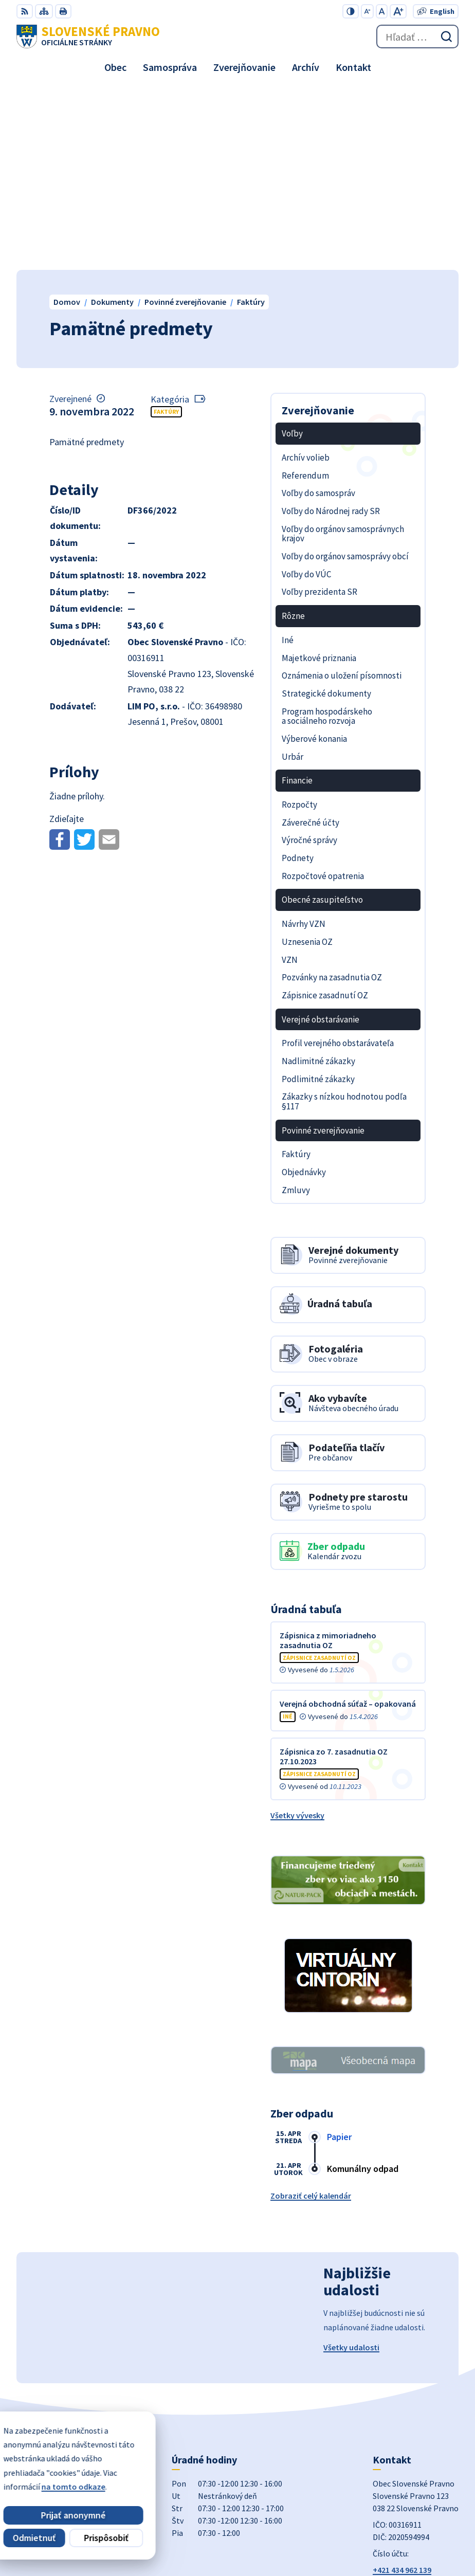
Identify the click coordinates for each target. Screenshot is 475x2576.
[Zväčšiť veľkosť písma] (398, 11)
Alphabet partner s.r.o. (418, 2520)
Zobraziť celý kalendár (310, 2016)
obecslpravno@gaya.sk (415, 2402)
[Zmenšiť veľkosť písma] (367, 11)
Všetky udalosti (351, 2167)
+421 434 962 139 (402, 2390)
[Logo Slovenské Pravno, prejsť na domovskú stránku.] (88, 36)
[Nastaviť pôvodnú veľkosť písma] (382, 11)
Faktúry (166, 231)
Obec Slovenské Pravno (416, 2534)
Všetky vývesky (297, 1635)
